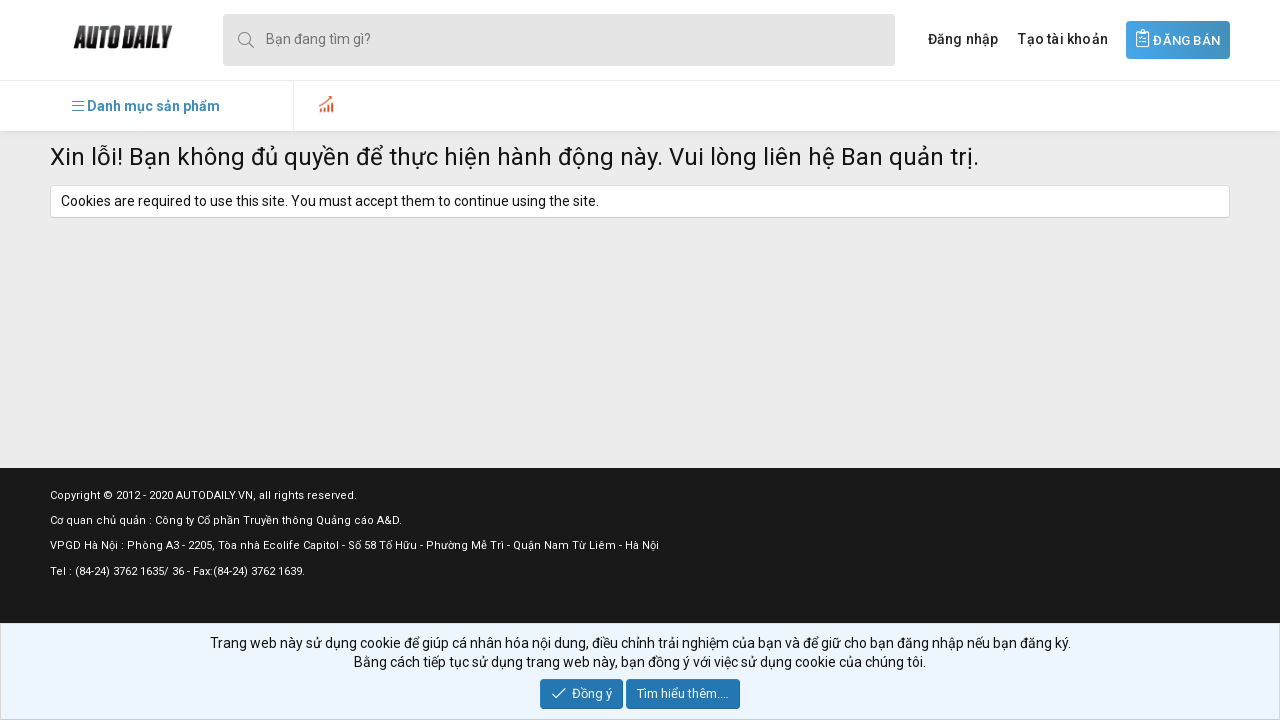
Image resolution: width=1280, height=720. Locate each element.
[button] (146, 106)
